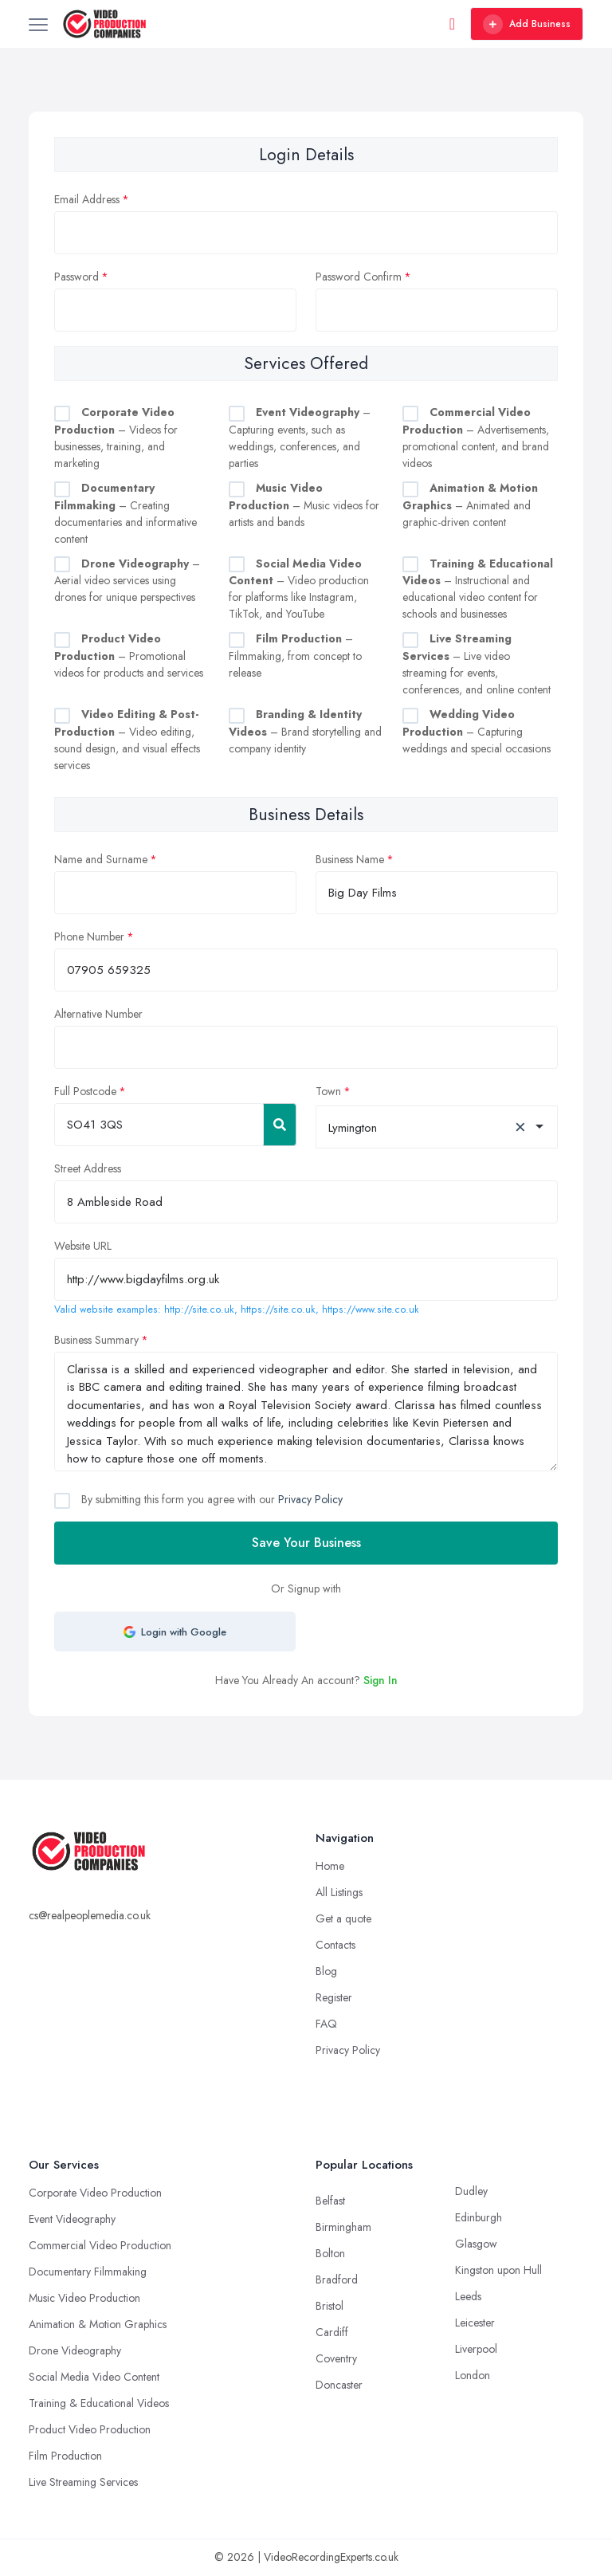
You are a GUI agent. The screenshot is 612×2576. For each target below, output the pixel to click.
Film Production (65, 2456)
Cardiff (332, 2332)
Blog (326, 1971)
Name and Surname (100, 859)
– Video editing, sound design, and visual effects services (127, 739)
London (472, 2375)
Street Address (87, 1168)
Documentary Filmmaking (88, 2272)
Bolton (330, 2253)
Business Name (350, 859)
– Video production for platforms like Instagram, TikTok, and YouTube (299, 589)
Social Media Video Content (94, 2377)
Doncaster (339, 2385)
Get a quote (343, 1918)
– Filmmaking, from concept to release (295, 655)
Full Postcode (85, 1091)
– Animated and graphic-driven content (470, 505)
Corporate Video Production (95, 2193)
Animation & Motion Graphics (98, 2324)
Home (330, 1866)
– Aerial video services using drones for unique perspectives (127, 581)
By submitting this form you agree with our (210, 1499)
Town (328, 1091)
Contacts (335, 1945)
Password (76, 277)
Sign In (380, 1680)
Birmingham (343, 2227)
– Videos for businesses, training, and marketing (116, 437)
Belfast (330, 2201)
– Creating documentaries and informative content (125, 513)
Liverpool (476, 2349)
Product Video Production (90, 2429)
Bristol (329, 2306)
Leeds (468, 2296)
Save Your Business (306, 1542)
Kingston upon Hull (498, 2270)
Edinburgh (478, 2217)
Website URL (83, 1246)
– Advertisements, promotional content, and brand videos (475, 437)
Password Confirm (359, 277)
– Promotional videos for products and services (128, 655)
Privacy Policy (310, 1499)
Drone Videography (75, 2350)
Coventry (336, 2358)
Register (334, 1997)
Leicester (475, 2323)
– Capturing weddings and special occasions (476, 731)
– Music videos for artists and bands (304, 505)
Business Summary (96, 1340)
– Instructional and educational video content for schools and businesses (477, 589)
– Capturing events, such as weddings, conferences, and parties (300, 437)
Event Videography (72, 2219)
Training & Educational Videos (99, 2403)
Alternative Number (98, 1014)
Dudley (471, 2191)
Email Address (87, 199)
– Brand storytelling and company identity (305, 731)
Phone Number (89, 936)
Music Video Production (84, 2298)
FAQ (326, 2024)
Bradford (337, 2279)
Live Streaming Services (83, 2482)
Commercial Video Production (100, 2245)
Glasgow (476, 2244)
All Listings (339, 1892)
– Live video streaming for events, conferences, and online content (476, 663)
